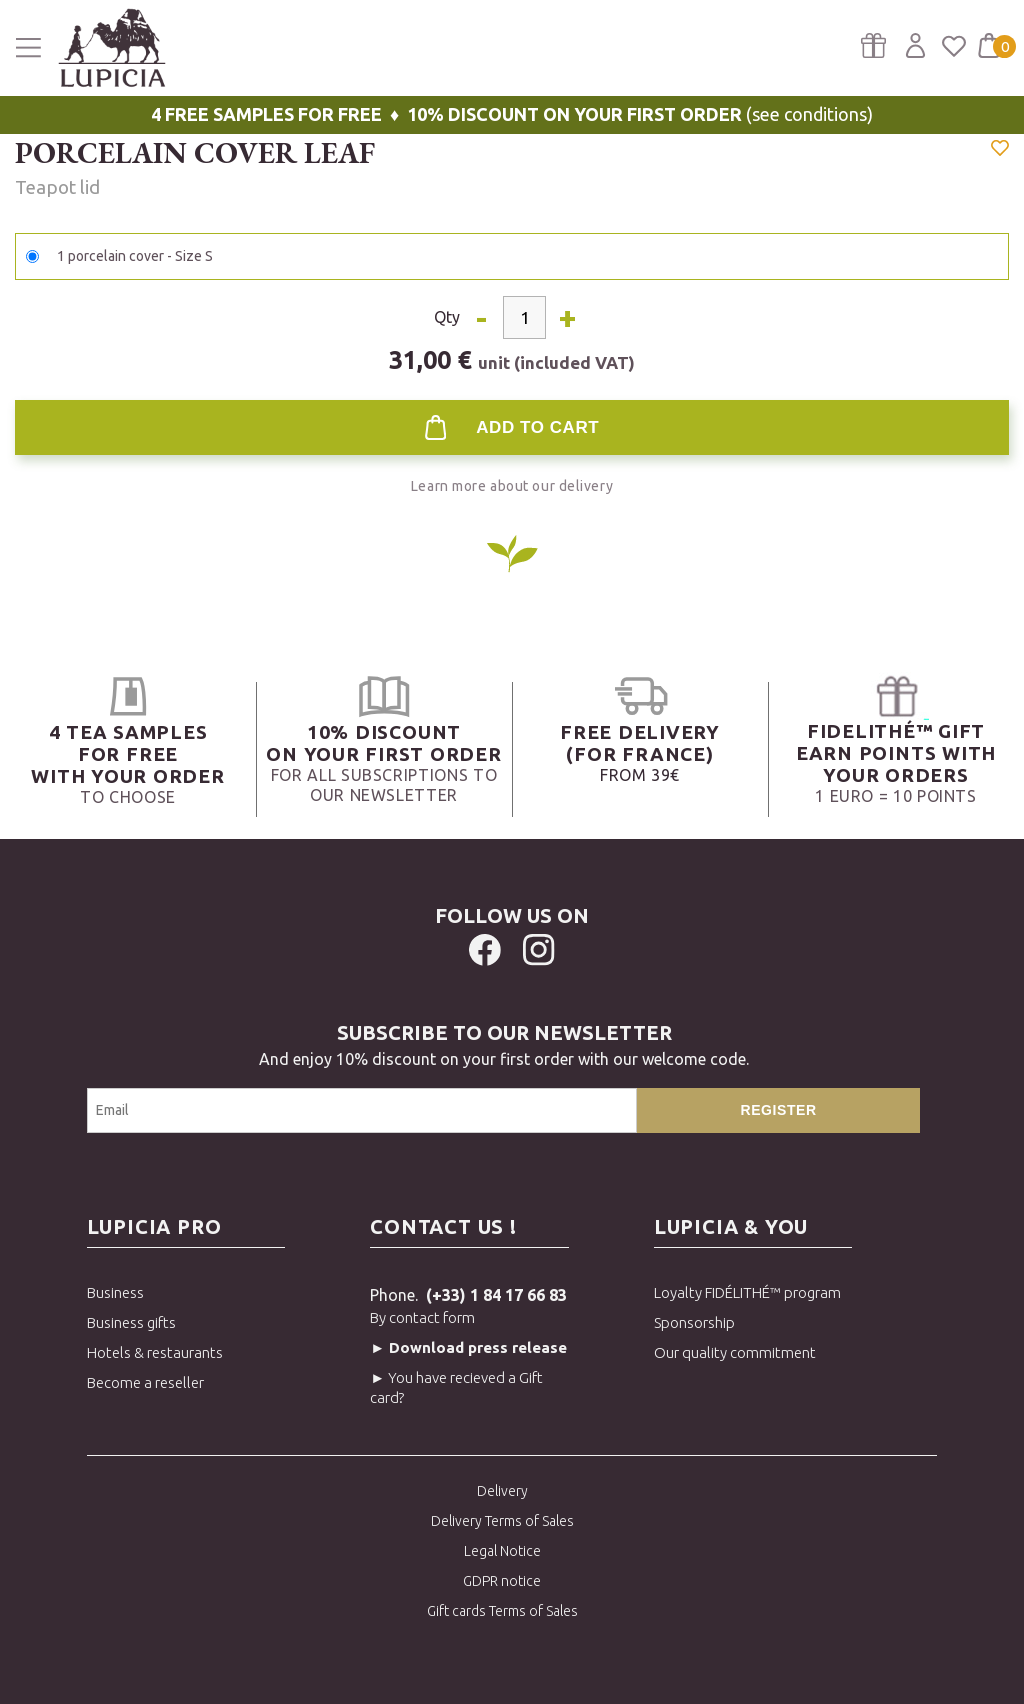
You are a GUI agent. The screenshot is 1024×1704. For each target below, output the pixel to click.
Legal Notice (502, 1551)
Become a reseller (145, 1382)
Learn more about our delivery (512, 486)
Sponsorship (694, 1322)
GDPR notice (502, 1581)
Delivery (502, 1491)
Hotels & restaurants (155, 1352)
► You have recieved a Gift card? (456, 1387)
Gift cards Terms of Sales (502, 1611)
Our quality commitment (735, 1352)
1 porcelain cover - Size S (135, 256)
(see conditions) (512, 114)
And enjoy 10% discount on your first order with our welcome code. (504, 1044)
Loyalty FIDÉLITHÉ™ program (747, 1292)
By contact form (422, 1317)
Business (115, 1292)
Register (779, 1110)
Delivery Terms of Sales (502, 1521)
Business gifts (131, 1322)
